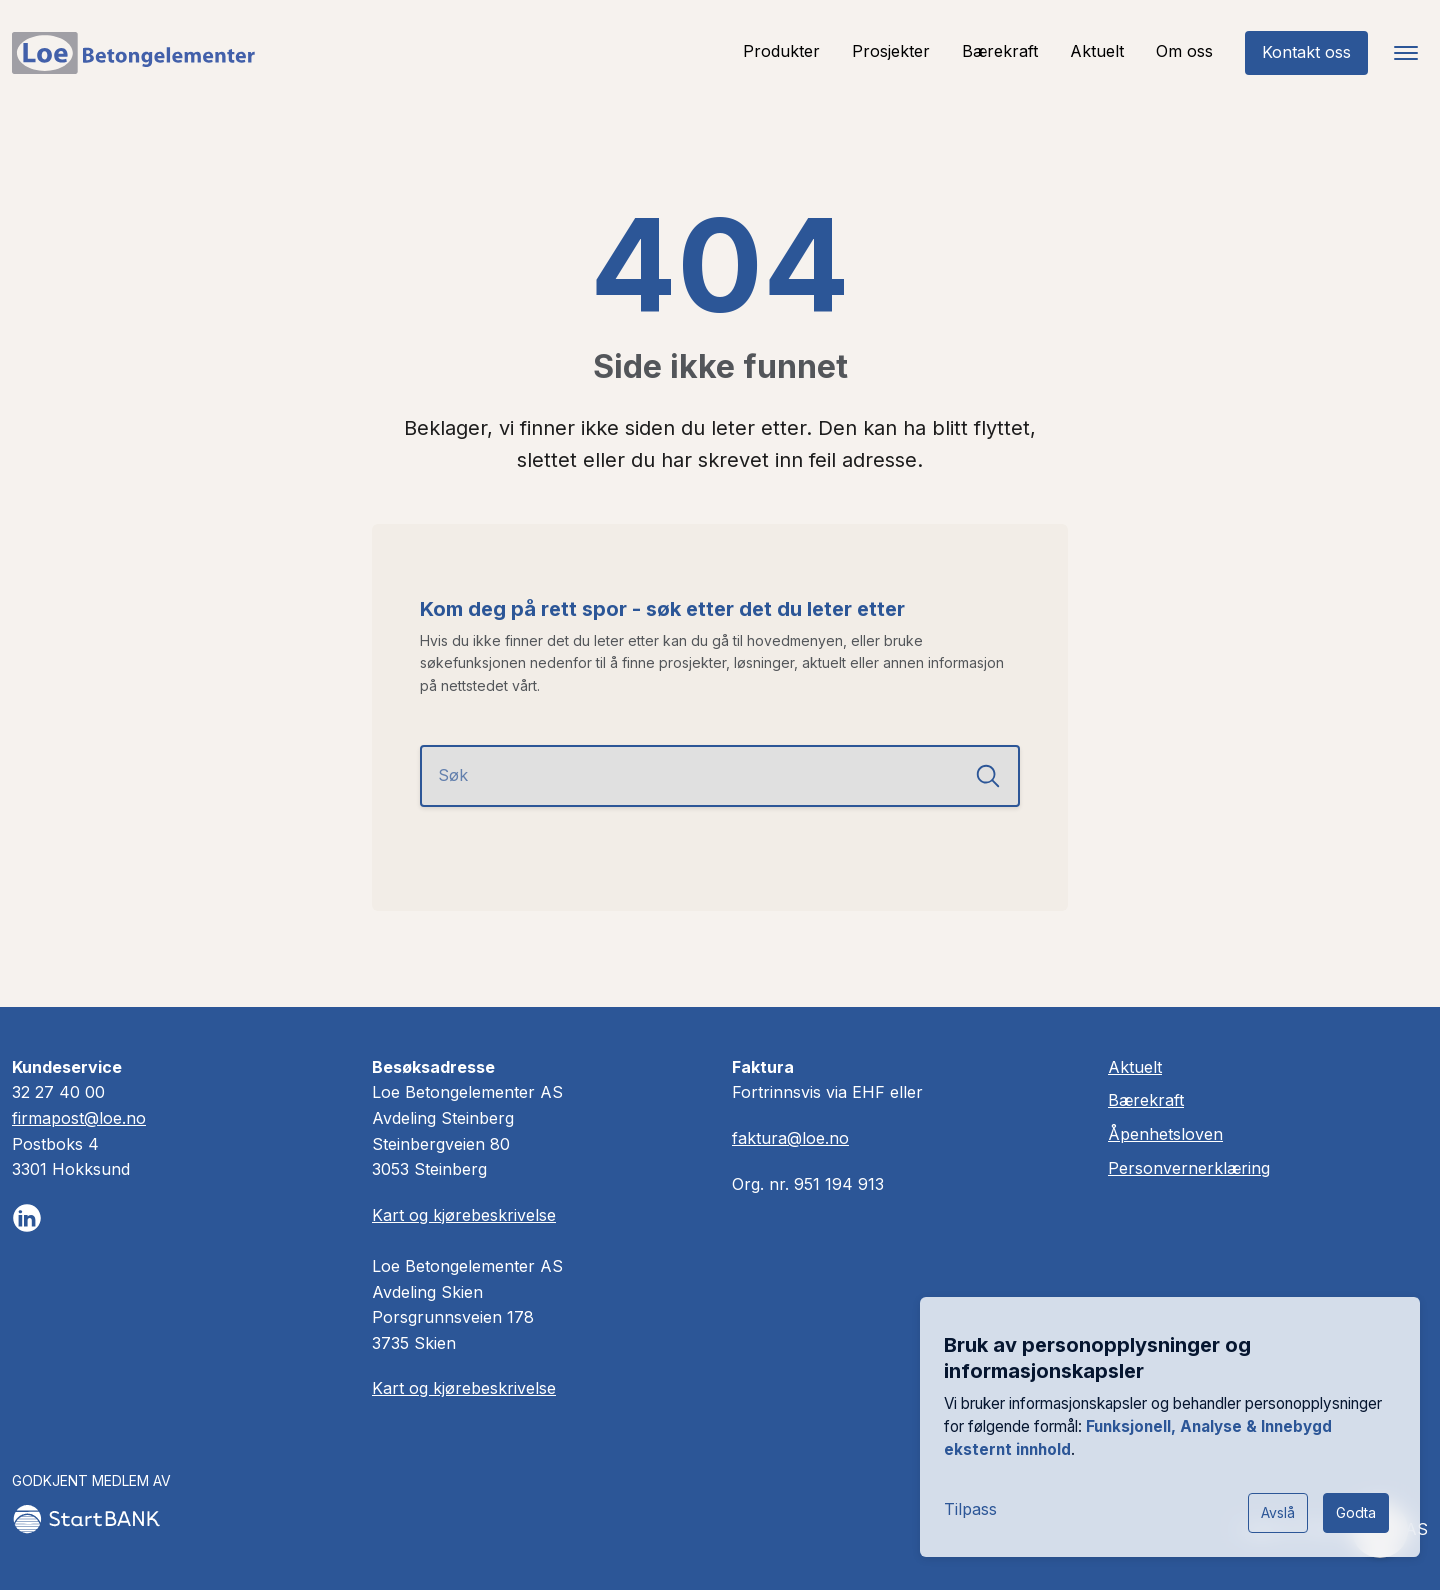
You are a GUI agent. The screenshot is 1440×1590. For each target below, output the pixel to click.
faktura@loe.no (790, 1138)
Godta (1356, 1512)
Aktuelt (1097, 51)
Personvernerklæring (1189, 1168)
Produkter (781, 51)
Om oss (1184, 51)
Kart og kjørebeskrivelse (464, 1215)
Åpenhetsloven (1165, 1134)
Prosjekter (891, 51)
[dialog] (1170, 1427)
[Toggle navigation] (1406, 53)
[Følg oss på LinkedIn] (27, 1218)
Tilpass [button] (970, 1509)
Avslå (1278, 1512)
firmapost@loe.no (79, 1118)
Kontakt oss (1306, 52)
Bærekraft (1000, 51)
